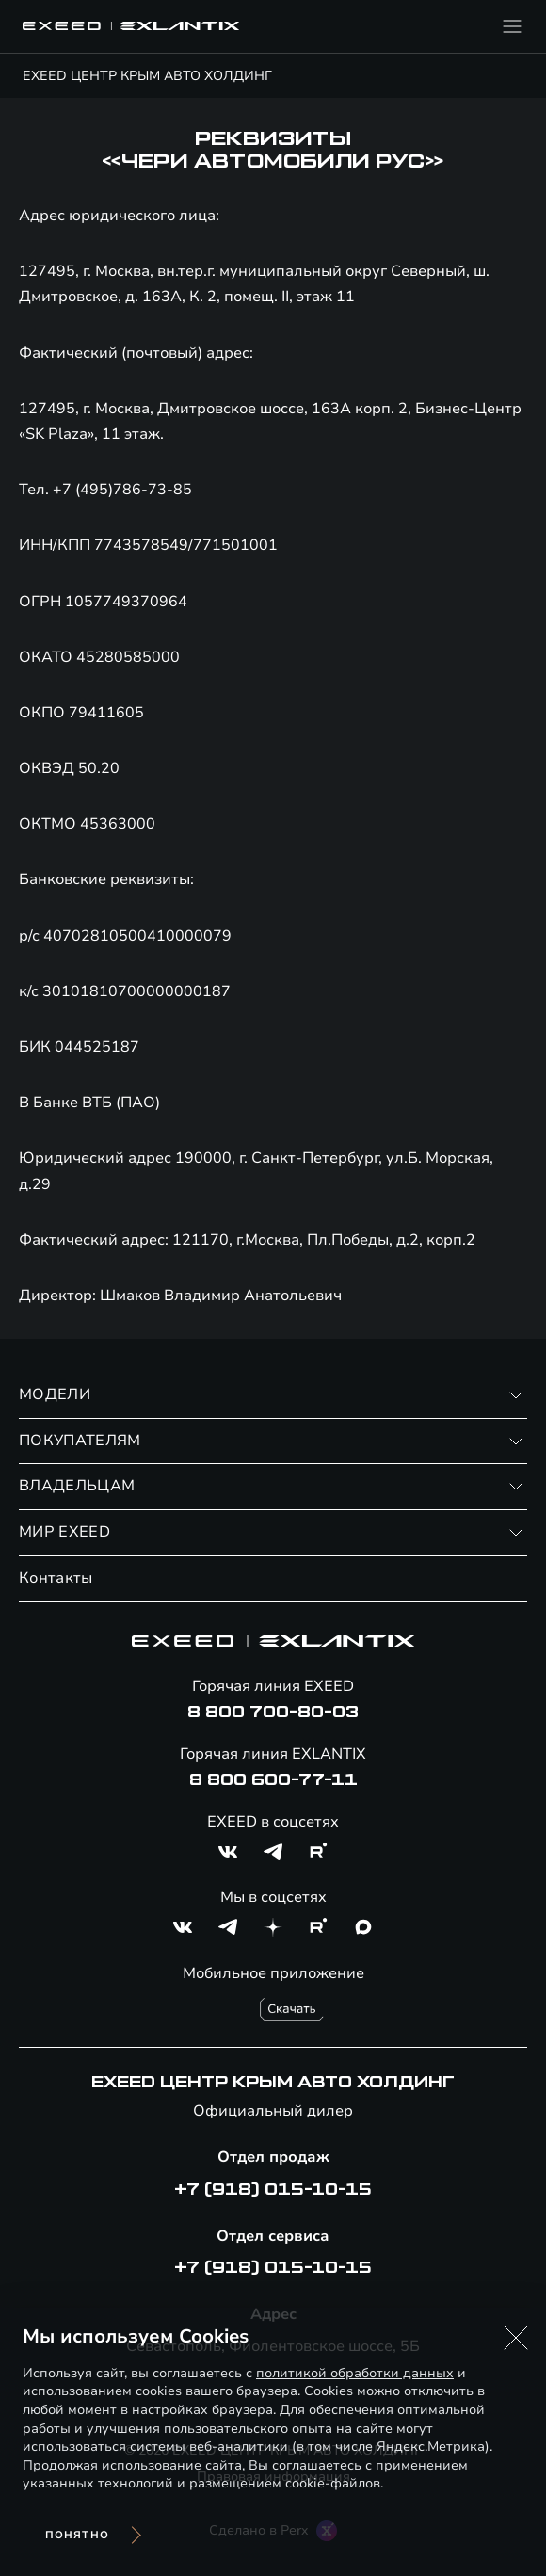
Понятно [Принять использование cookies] (77, 2535)
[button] (515, 2337)
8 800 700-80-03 (273, 1712)
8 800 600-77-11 (273, 1780)
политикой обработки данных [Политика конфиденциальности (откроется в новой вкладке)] (355, 2373)
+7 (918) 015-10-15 (273, 2190)
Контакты (56, 1578)
